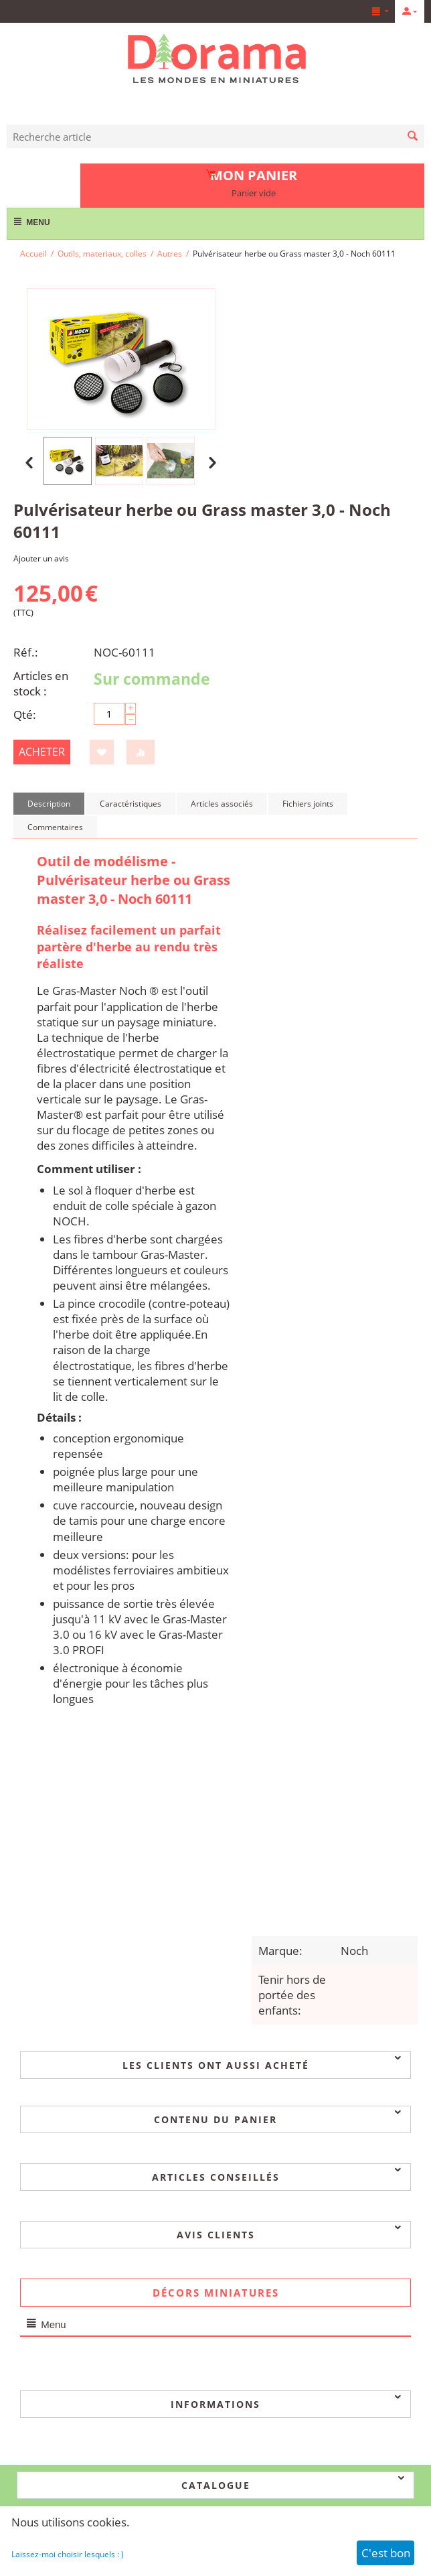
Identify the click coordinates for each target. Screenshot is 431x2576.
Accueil (33, 253)
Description (48, 803)
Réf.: (25, 652)
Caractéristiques (130, 803)
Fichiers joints (307, 803)
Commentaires (55, 827)
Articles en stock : (40, 683)
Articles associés (222, 803)
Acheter (42, 751)
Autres (169, 253)
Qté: (24, 714)
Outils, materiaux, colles (102, 253)
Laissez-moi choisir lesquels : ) (67, 2554)
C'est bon (385, 2553)
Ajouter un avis (41, 558)
